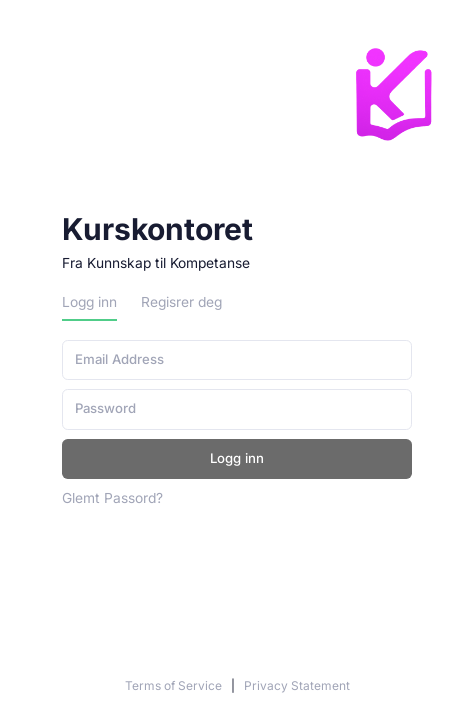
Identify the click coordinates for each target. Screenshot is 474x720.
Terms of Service (175, 685)
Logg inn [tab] (89, 302)
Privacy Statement (297, 685)
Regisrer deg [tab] (181, 302)
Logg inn (237, 458)
